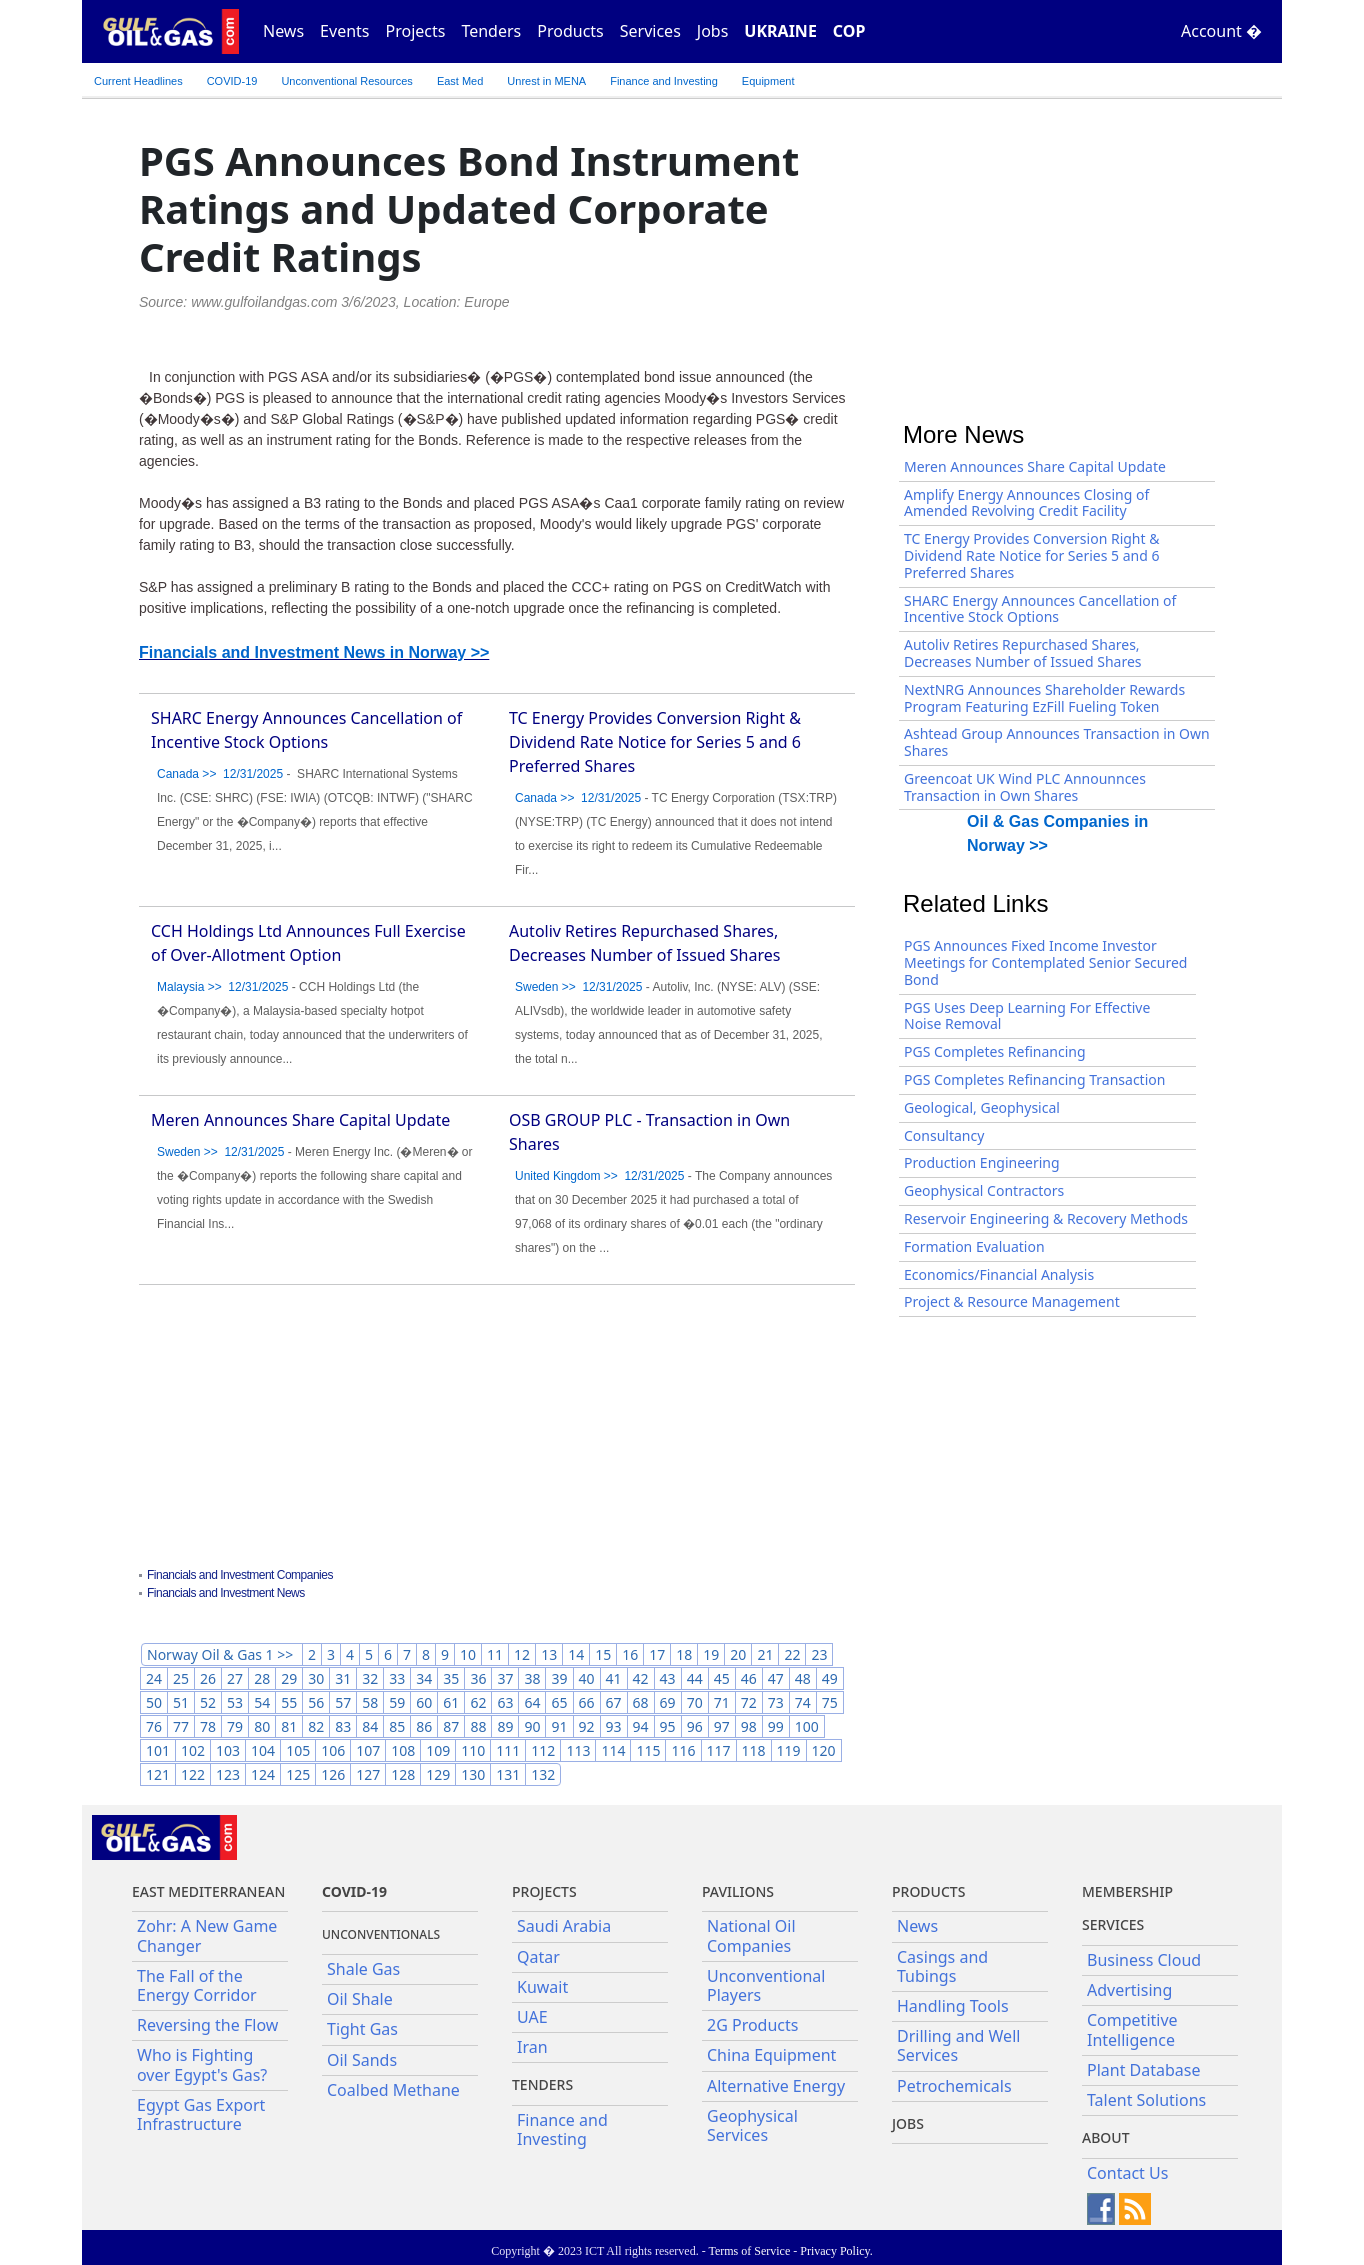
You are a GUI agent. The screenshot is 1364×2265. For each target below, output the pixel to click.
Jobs (713, 31)
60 (424, 1702)
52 (208, 1702)
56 (316, 1702)
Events (344, 31)
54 (262, 1702)
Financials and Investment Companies (240, 1575)
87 (451, 1726)
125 (298, 1774)
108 (403, 1750)
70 (695, 1702)
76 (154, 1726)
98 (749, 1726)
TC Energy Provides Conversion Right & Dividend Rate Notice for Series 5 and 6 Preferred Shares (655, 742)
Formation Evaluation (974, 1246)
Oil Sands (362, 2060)
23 (819, 1654)
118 (754, 1750)
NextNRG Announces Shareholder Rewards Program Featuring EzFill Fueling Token (1044, 698)
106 (333, 1750)
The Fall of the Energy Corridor (197, 1985)
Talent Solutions (1146, 2100)
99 (776, 1726)
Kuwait (542, 1987)
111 (508, 1750)
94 (641, 1726)
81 (289, 1726)
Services (650, 31)
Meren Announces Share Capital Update (300, 1120)
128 (403, 1774)
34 (424, 1678)
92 (587, 1726)
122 (193, 1774)
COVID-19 (232, 81)
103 (228, 1750)
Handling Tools (953, 2006)
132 (543, 1774)
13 (549, 1654)
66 (587, 1702)
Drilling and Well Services (958, 2045)
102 (193, 1750)
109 (438, 1750)
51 (181, 1702)
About (1106, 2137)
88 (478, 1726)
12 (522, 1654)
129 (438, 1774)
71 (722, 1702)
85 (397, 1726)
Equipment (768, 81)
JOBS (908, 2123)
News (283, 31)
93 (614, 1726)
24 (154, 1678)
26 (208, 1678)
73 (776, 1702)
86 (424, 1726)
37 (505, 1678)
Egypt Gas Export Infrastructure (201, 2114)
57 (343, 1702)
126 (333, 1774)
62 (478, 1702)
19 (711, 1654)
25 (181, 1678)
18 (684, 1654)
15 (603, 1654)
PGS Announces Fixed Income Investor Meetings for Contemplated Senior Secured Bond (1045, 962)
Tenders (491, 31)
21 (765, 1654)
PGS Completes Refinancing (995, 1051)
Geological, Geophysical (982, 1107)
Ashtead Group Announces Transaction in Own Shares (1057, 742)
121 (158, 1774)
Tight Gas (362, 2029)
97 (722, 1726)
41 (614, 1678)
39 (559, 1678)
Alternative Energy (776, 2086)
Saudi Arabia (564, 1926)
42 (641, 1678)
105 (298, 1750)
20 (738, 1654)
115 (648, 1750)
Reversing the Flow (207, 2025)
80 (262, 1726)
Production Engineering (982, 1162)
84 (370, 1726)
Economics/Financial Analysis (999, 1274)
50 (154, 1702)
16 (630, 1654)
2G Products (752, 2025)
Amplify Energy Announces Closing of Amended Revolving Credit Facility (1026, 503)
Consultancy (944, 1135)
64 (532, 1702)
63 (505, 1702)
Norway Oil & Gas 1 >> (222, 1654)
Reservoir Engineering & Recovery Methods (1046, 1218)
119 (789, 1750)
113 (578, 1750)
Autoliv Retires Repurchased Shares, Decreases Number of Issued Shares (1023, 653)
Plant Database (1144, 2070)
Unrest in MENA (546, 81)
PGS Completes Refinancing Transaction (1034, 1079)
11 (495, 1654)
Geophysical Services (752, 2125)
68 (641, 1702)
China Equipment (771, 2055)
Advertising (1129, 1990)
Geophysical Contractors (984, 1190)
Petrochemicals (954, 2086)
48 (803, 1678)
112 (543, 1750)
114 (613, 1750)
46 (749, 1678)
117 (719, 1750)
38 (532, 1678)
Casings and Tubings (942, 1966)
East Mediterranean (208, 1891)
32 (370, 1678)
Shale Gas (363, 1969)
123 (228, 1774)
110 (473, 1750)
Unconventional (346, 81)
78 (208, 1726)
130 (473, 1774)
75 (830, 1702)
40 (587, 1678)
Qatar (538, 1957)
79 (235, 1726)
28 (262, 1678)
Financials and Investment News (226, 1593)
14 (576, 1654)
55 (289, 1702)
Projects (416, 31)
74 (803, 1702)
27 (235, 1678)
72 (749, 1702)
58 (370, 1702)
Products (570, 31)
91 (559, 1726)
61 (451, 1702)
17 (657, 1654)
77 (181, 1726)
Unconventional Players (766, 1985)
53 (235, 1702)
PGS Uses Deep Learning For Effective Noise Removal (1027, 1016)
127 (368, 1774)
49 (830, 1678)
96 (695, 1726)
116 (683, 1750)
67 (614, 1702)
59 (397, 1702)
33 (397, 1678)
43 (668, 1678)
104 (263, 1750)
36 (478, 1678)
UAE (532, 2017)
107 (368, 1750)
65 (559, 1702)
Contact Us (1127, 2173)
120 (824, 1750)
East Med (460, 81)
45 (722, 1678)
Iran (532, 2047)
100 (807, 1726)
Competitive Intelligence (1132, 2029)
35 (451, 1678)
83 (343, 1726)
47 (776, 1678)
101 (158, 1750)
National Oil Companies (751, 1935)
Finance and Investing (664, 81)
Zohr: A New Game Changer (207, 1935)
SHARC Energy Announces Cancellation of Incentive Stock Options (1040, 609)
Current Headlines (138, 81)
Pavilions (738, 1891)
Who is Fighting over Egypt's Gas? (202, 2064)
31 (343, 1678)
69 (668, 1702)
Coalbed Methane (393, 2090)
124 (263, 1774)
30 (316, 1678)
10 (468, 1654)
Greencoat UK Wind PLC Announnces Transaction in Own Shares (1025, 787)
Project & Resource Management (1012, 1301)
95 (668, 1726)
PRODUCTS (928, 1891)
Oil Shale (360, 1999)
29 (289, 1678)
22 (792, 1654)
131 (508, 1774)
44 (695, 1678)
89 (505, 1726)
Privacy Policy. (836, 2251)
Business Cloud (1144, 1960)
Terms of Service (749, 2251)
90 (532, 1726)
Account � (1221, 31)
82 (316, 1726)
